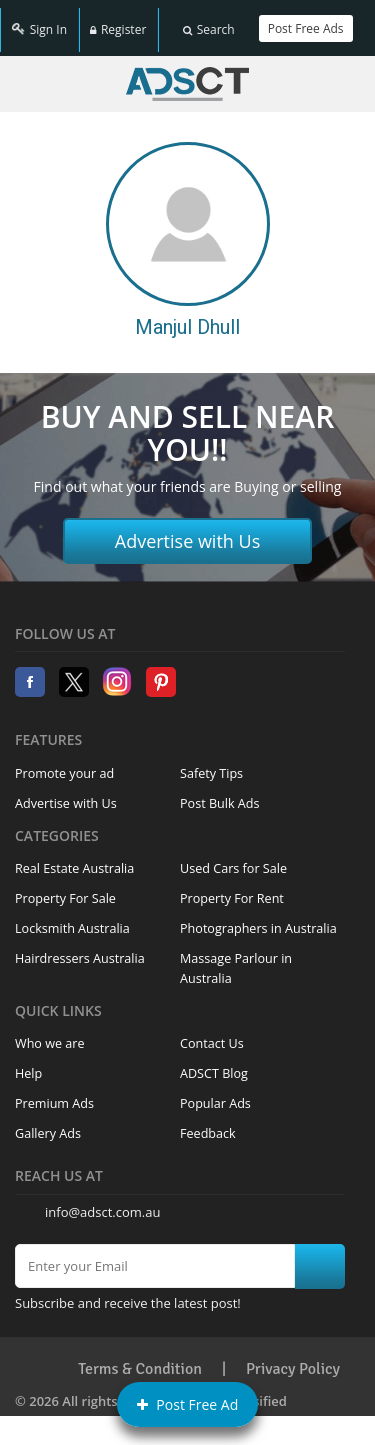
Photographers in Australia (258, 917)
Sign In (39, 22)
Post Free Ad (188, 1404)
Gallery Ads (48, 1122)
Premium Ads (54, 1092)
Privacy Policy (293, 1358)
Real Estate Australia (74, 857)
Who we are (50, 1032)
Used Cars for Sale (233, 857)
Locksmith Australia (72, 917)
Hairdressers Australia (80, 947)
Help (28, 1062)
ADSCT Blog (214, 1062)
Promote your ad (64, 762)
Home (187, 73)
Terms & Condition (140, 1358)
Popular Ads (215, 1092)
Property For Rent (232, 887)
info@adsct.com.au (102, 1201)
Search (209, 22)
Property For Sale (65, 887)
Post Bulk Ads (220, 792)
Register (118, 22)
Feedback (208, 1122)
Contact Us (212, 1032)
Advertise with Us (188, 531)
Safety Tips (211, 762)
